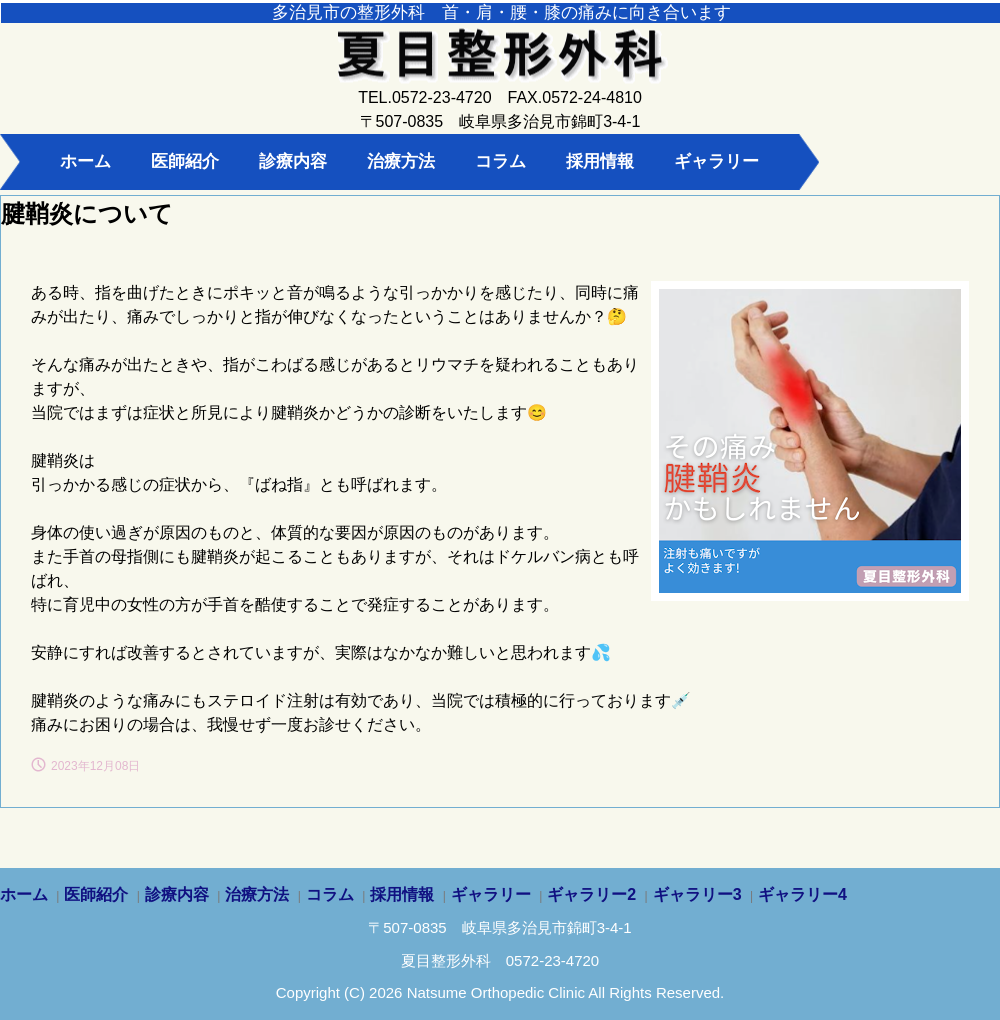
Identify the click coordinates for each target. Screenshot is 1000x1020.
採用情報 (600, 161)
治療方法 (401, 161)
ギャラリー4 (802, 894)
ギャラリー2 (591, 894)
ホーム (85, 161)
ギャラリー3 (697, 894)
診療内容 (293, 161)
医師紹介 (185, 161)
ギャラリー (716, 161)
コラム (500, 161)
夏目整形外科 (500, 70)
